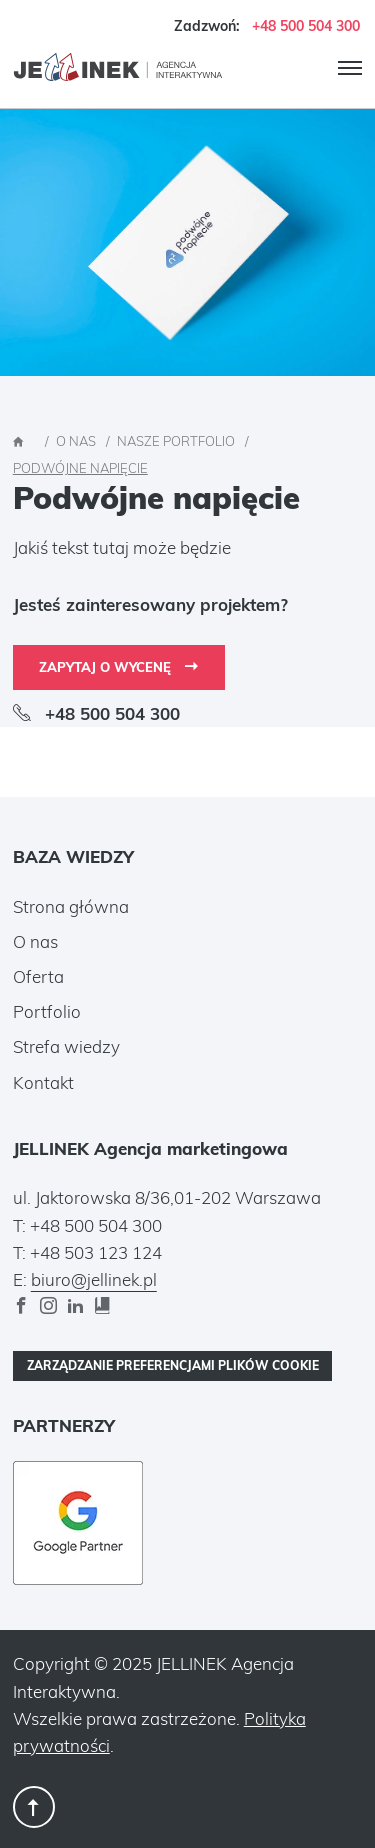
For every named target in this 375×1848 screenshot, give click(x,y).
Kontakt (43, 1082)
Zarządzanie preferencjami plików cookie (173, 1365)
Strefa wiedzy (66, 1046)
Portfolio (47, 1011)
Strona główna (71, 906)
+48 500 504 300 (306, 25)
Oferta (38, 976)
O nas (35, 941)
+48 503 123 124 (96, 1252)
